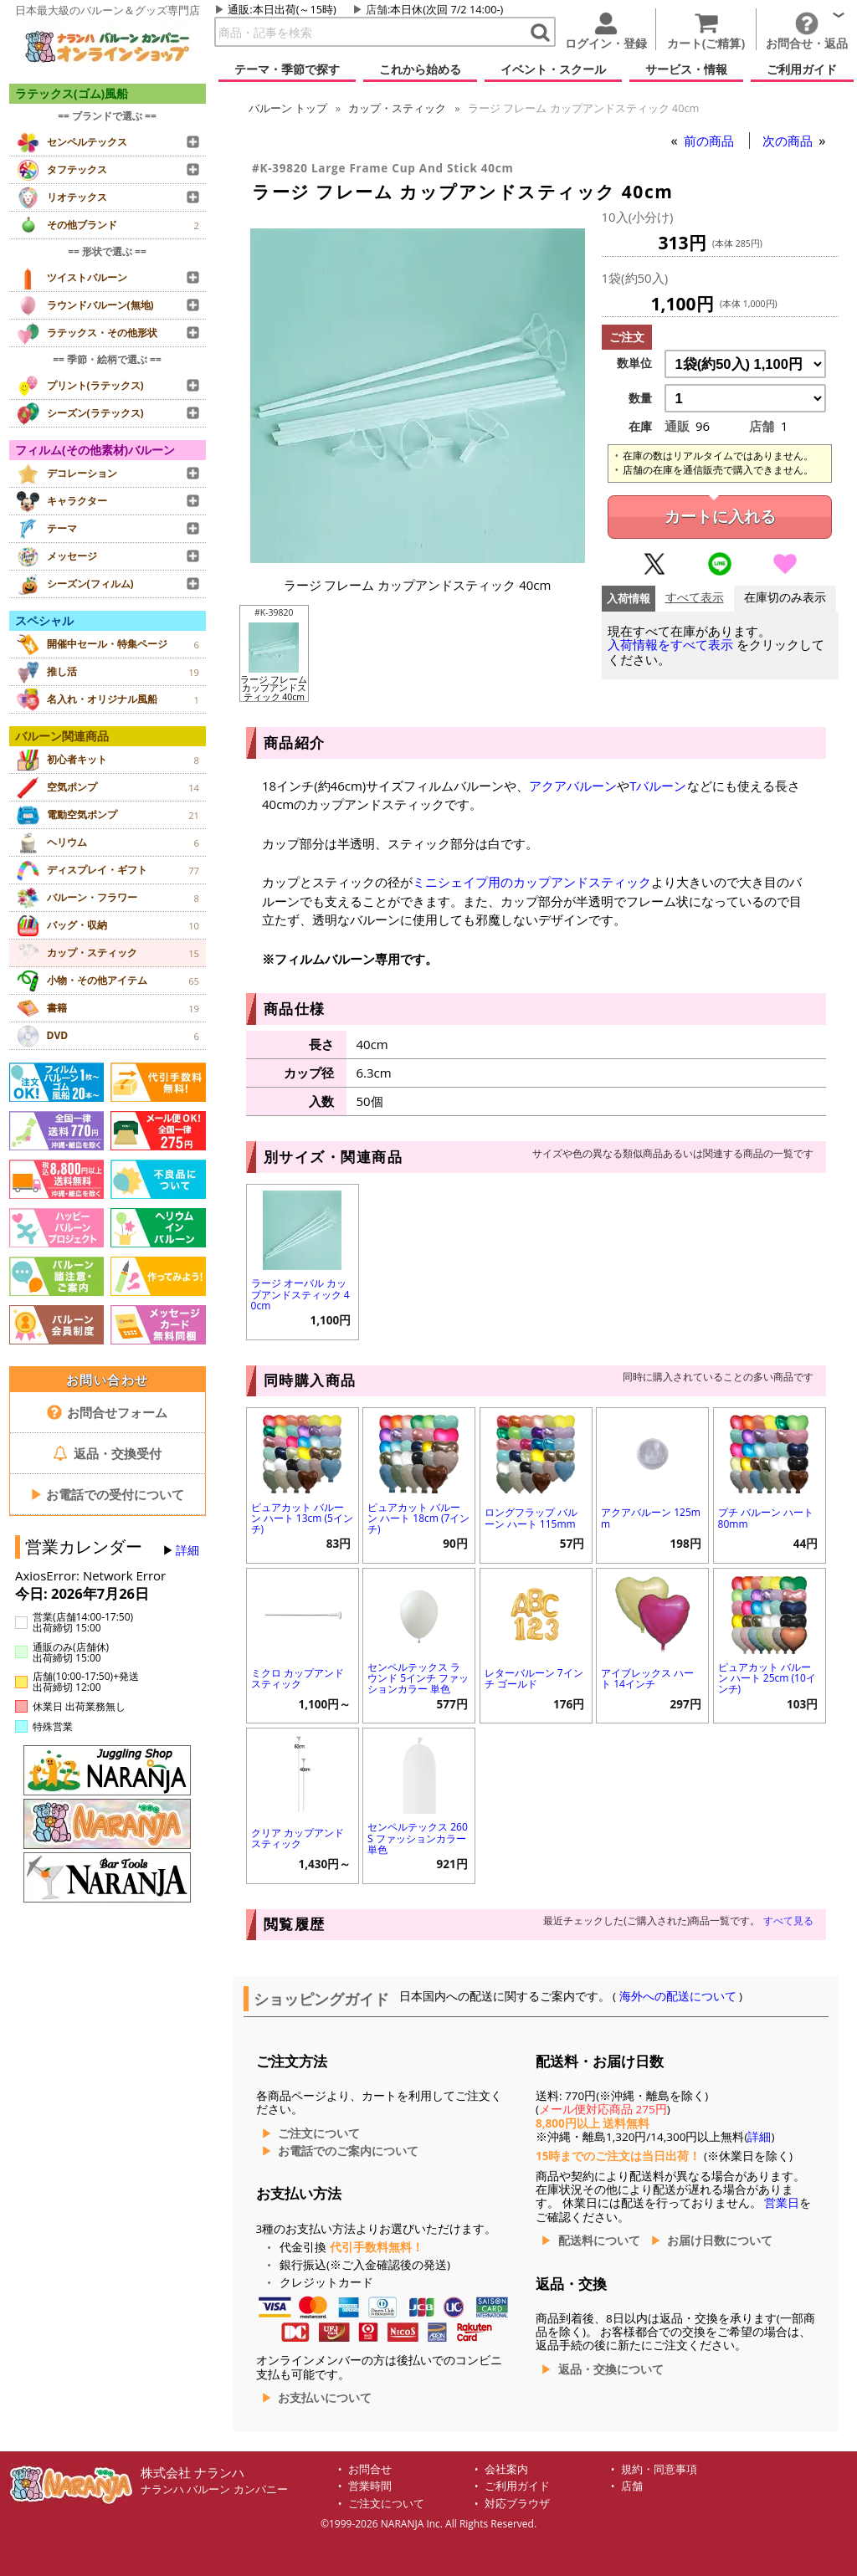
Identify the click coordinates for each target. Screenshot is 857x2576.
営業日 (781, 2202)
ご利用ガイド (517, 2486)
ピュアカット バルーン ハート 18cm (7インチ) (418, 1518)
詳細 (187, 1550)
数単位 (634, 363)
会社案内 (506, 2469)
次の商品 (789, 140)
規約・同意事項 (659, 2469)
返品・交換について (611, 2369)
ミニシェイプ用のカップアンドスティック (532, 881)
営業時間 (370, 2486)
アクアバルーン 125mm (650, 1517)
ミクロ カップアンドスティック (297, 1678)
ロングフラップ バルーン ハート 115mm (531, 1517)
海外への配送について (677, 1996)
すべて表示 (694, 598)
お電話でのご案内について (348, 2151)
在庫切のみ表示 (785, 598)
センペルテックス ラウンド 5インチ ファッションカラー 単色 (418, 1678)
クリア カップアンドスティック (297, 1838)
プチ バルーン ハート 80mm (765, 1517)
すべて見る (788, 1920)
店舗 (376, 9)
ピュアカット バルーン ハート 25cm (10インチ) (767, 1678)
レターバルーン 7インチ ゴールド (534, 1678)
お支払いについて (325, 2397)
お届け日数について (719, 2240)
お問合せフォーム (107, 1412)
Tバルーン (657, 785)
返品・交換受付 (107, 1453)
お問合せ (370, 2469)
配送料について (599, 2240)
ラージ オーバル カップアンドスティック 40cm (300, 1294)
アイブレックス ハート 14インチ (647, 1678)
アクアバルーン (573, 785)
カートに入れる (720, 516)
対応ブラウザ (517, 2503)
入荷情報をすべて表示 (670, 645)
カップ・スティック (397, 107)
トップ (288, 107)
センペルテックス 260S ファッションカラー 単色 (417, 1838)
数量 (640, 398)
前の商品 (710, 140)
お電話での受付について (107, 1494)
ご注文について (319, 2133)
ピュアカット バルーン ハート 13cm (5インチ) (302, 1518)
